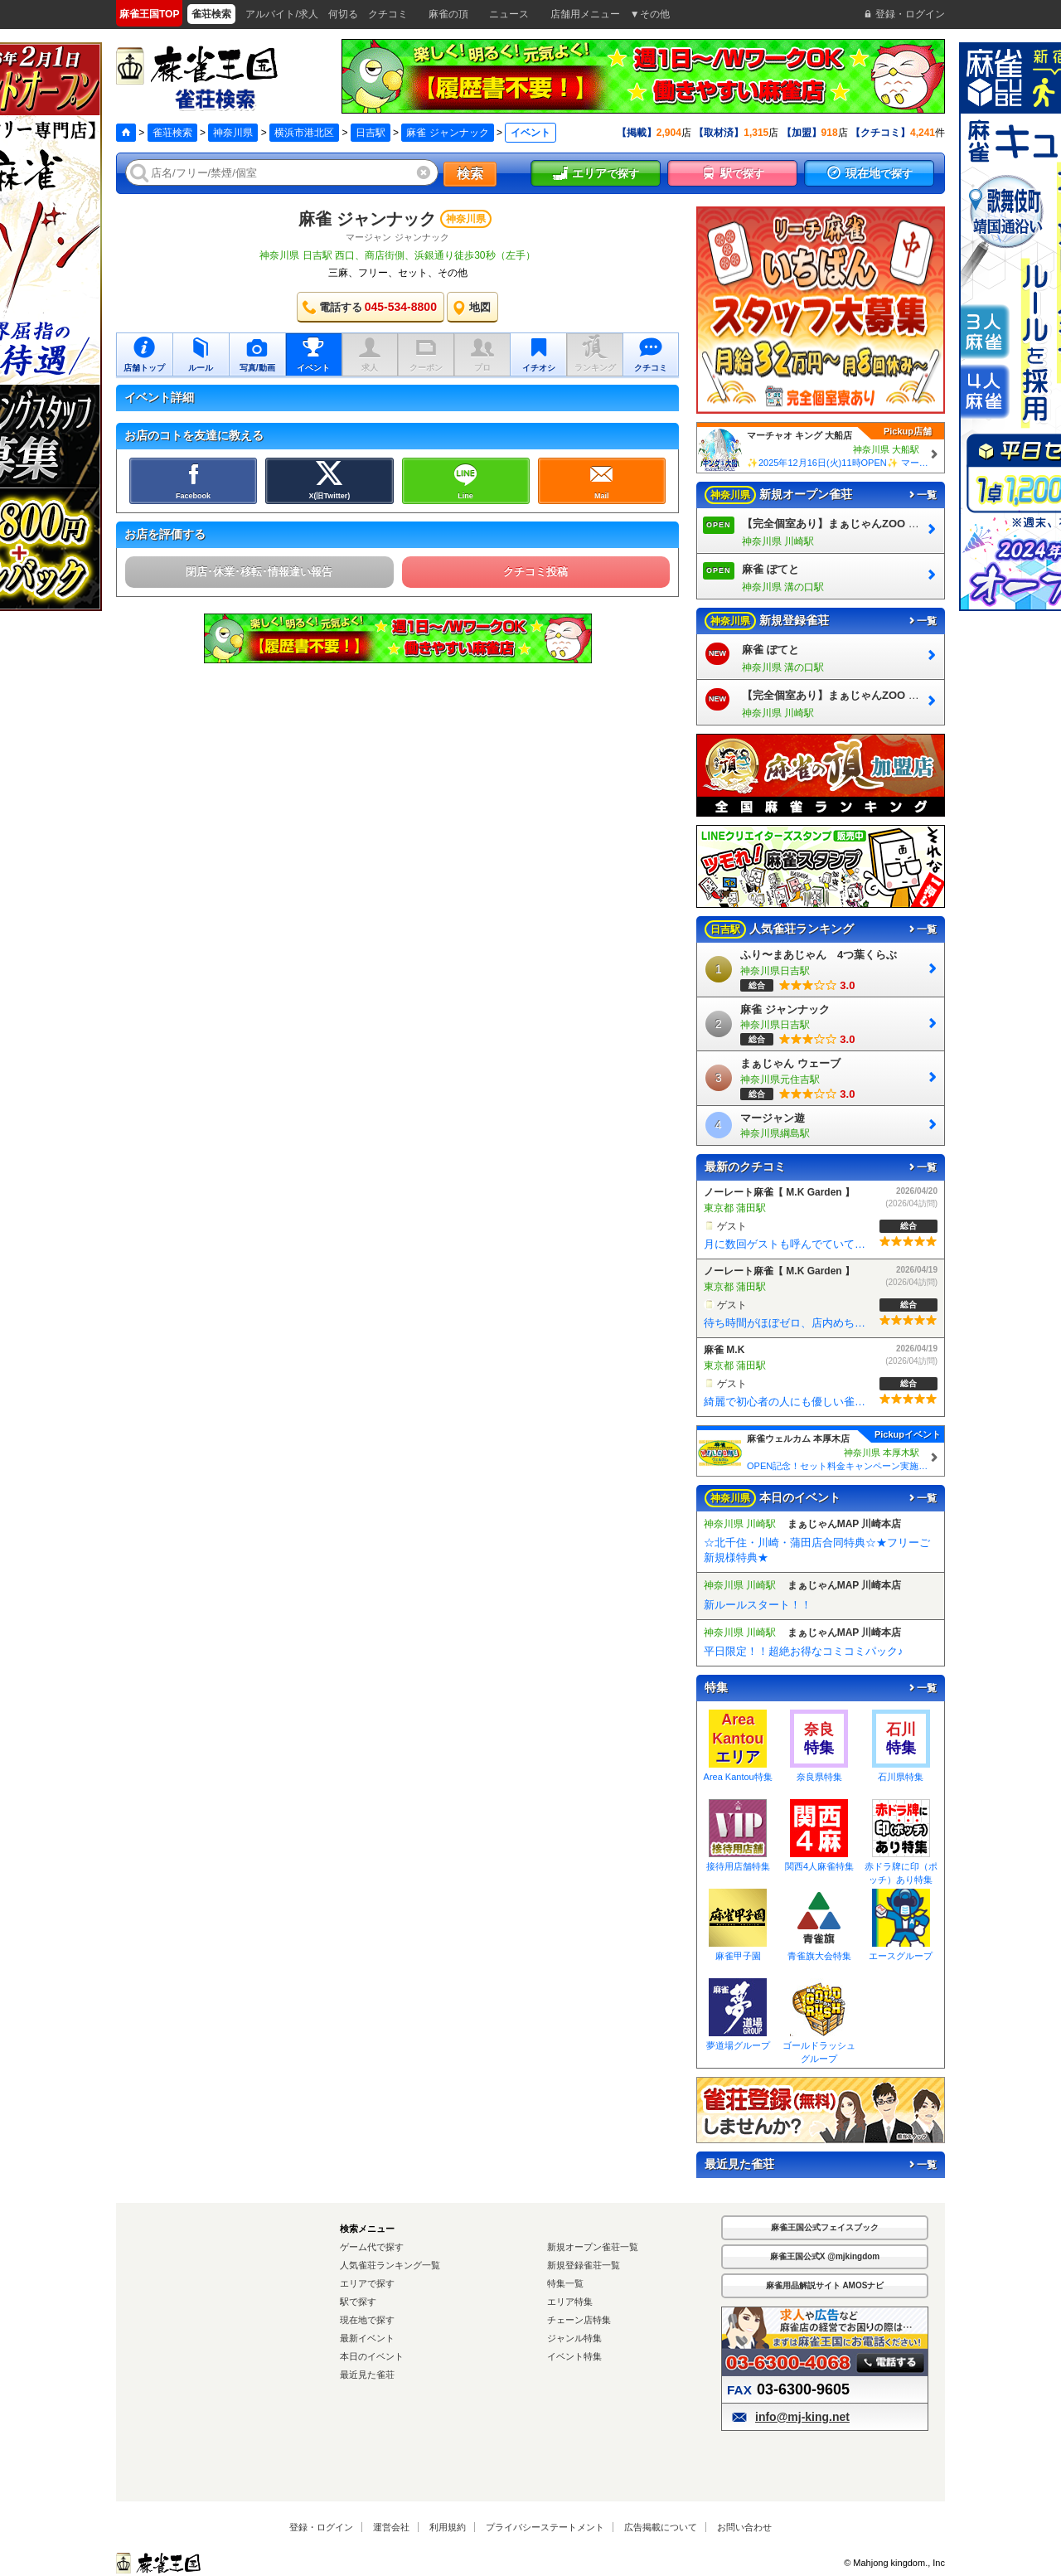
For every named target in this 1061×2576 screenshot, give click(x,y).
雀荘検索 (172, 132)
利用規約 (447, 2527)
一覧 (922, 495)
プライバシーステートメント (545, 2527)
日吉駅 (370, 132)
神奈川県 (233, 132)
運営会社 (391, 2527)
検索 (470, 174)
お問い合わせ (744, 2527)
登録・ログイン (321, 2527)
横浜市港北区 (304, 132)
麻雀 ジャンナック (447, 132)
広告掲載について (660, 2527)
